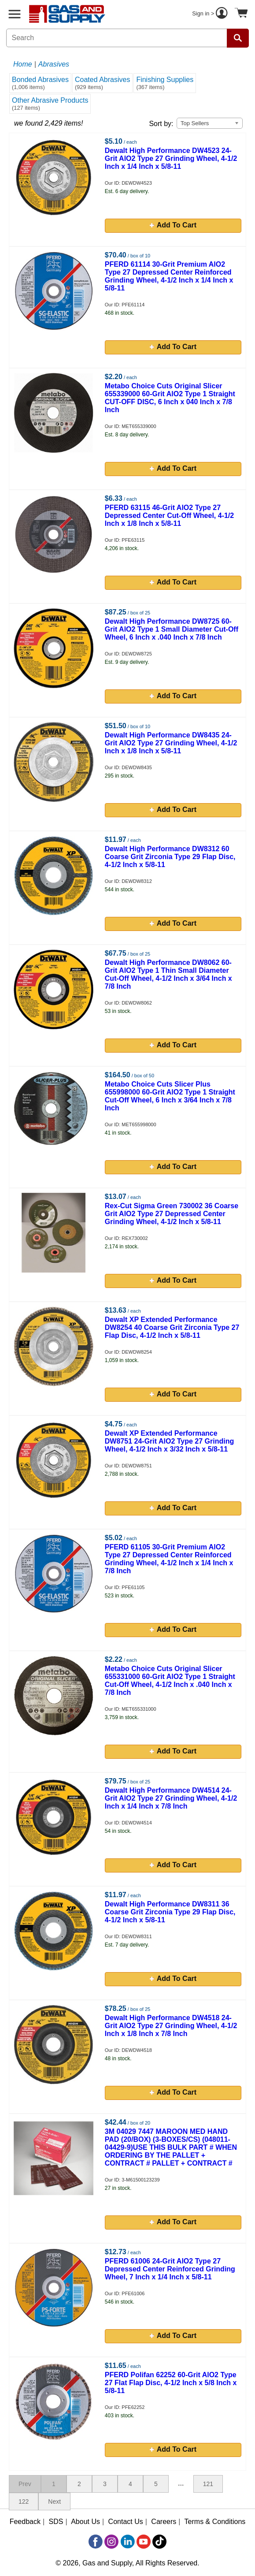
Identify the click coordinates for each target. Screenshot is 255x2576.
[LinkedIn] (128, 2542)
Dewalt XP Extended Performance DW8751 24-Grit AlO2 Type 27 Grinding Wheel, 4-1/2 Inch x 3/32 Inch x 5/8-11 (169, 1441)
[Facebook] (96, 2542)
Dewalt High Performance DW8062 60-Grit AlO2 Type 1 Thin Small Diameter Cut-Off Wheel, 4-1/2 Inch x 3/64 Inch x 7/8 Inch (168, 974)
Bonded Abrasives (40, 83)
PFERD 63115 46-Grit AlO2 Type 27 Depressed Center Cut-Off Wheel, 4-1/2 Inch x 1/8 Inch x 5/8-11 (169, 515)
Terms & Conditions (215, 2521)
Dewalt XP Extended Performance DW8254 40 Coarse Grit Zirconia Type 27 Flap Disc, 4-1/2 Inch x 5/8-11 (172, 1327)
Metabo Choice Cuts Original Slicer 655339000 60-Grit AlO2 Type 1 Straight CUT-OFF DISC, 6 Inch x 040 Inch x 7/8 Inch (170, 397)
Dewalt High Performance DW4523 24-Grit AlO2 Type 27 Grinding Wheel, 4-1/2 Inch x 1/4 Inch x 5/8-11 (171, 158)
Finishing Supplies (164, 83)
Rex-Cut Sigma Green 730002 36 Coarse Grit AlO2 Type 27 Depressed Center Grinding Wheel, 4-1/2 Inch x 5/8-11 (171, 1213)
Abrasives (53, 64)
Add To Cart (173, 225)
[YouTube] (144, 2542)
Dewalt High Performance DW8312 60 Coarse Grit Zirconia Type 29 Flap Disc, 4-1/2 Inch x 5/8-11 (170, 856)
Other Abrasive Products (50, 104)
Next (54, 2501)
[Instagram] (111, 2542)
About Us (85, 2521)
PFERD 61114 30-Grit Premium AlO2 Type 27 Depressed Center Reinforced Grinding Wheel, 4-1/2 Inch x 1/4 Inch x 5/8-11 (169, 276)
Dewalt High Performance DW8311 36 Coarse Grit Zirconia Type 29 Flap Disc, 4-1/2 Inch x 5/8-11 (170, 1912)
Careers (163, 2521)
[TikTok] (159, 2542)
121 (208, 2483)
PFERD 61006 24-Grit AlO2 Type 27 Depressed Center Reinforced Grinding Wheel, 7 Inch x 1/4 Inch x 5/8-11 (170, 2269)
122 (23, 2501)
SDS (56, 2521)
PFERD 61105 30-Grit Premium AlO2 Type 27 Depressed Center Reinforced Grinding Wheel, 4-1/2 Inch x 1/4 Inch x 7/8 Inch (169, 1559)
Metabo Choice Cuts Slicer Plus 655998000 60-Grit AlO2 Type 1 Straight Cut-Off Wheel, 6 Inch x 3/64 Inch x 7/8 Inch (170, 1096)
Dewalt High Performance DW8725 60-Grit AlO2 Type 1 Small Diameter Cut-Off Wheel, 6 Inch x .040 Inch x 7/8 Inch (171, 629)
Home (22, 64)
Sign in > (211, 14)
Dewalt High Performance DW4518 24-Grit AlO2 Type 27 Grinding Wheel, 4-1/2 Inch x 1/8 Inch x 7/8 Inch (171, 2025)
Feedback (25, 2521)
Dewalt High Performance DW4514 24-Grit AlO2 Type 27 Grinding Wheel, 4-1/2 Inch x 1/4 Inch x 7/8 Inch (171, 1798)
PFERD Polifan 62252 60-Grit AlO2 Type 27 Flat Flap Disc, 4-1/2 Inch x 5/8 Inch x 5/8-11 (171, 2382)
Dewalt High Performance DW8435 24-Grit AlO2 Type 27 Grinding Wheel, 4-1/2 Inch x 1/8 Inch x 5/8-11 (171, 743)
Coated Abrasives (102, 83)
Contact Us (125, 2521)
